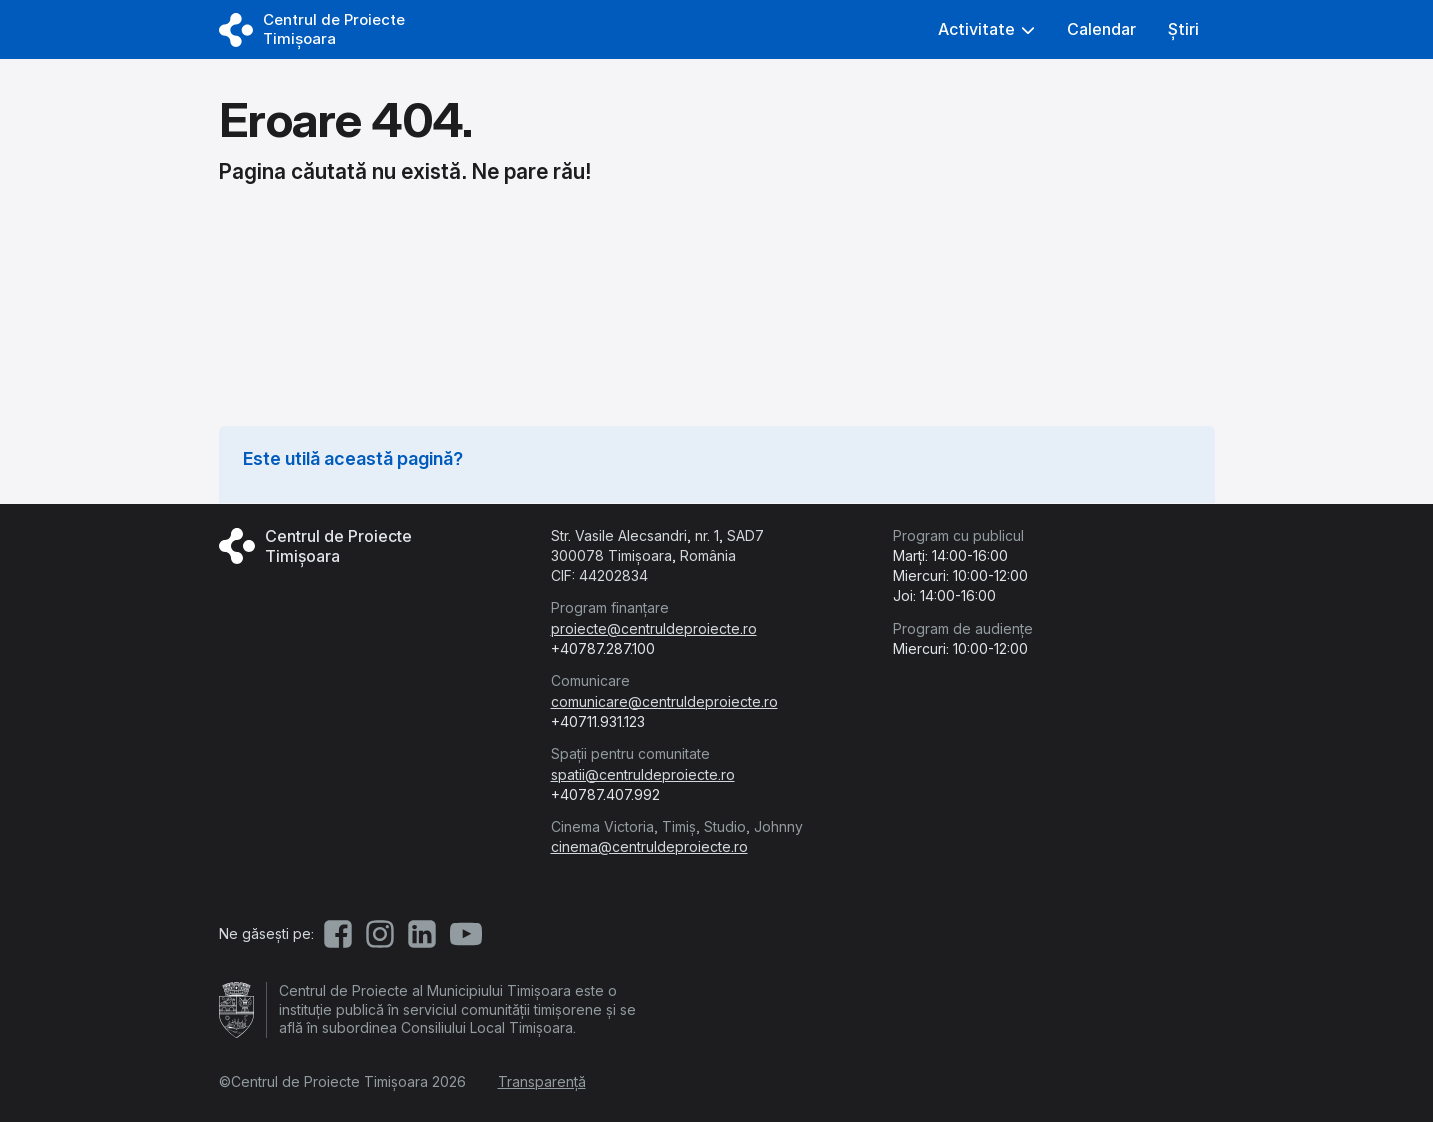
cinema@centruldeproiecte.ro (649, 846)
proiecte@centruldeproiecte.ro (654, 628)
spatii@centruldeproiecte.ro (643, 774)
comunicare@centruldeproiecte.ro (664, 701)
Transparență (542, 1081)
